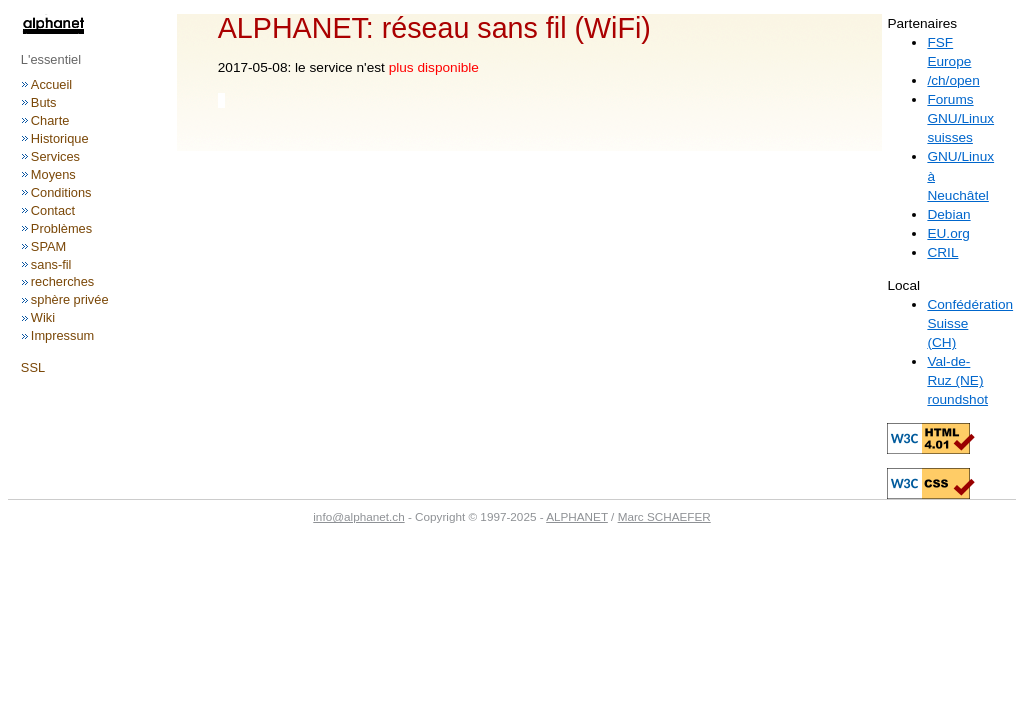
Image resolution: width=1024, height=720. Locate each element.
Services (55, 156)
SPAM (48, 246)
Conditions (61, 192)
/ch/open (953, 80)
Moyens (53, 174)
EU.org (948, 233)
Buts (44, 102)
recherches (62, 281)
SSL (33, 367)
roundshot (957, 399)
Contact (53, 210)
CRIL (942, 252)
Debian (948, 214)
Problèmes (61, 228)
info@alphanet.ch (358, 516)
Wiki (43, 317)
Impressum (62, 335)
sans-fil (51, 264)
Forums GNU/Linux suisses (960, 118)
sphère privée (70, 299)
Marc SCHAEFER (664, 516)
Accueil (51, 84)
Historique (60, 138)
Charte (50, 120)
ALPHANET (577, 516)
